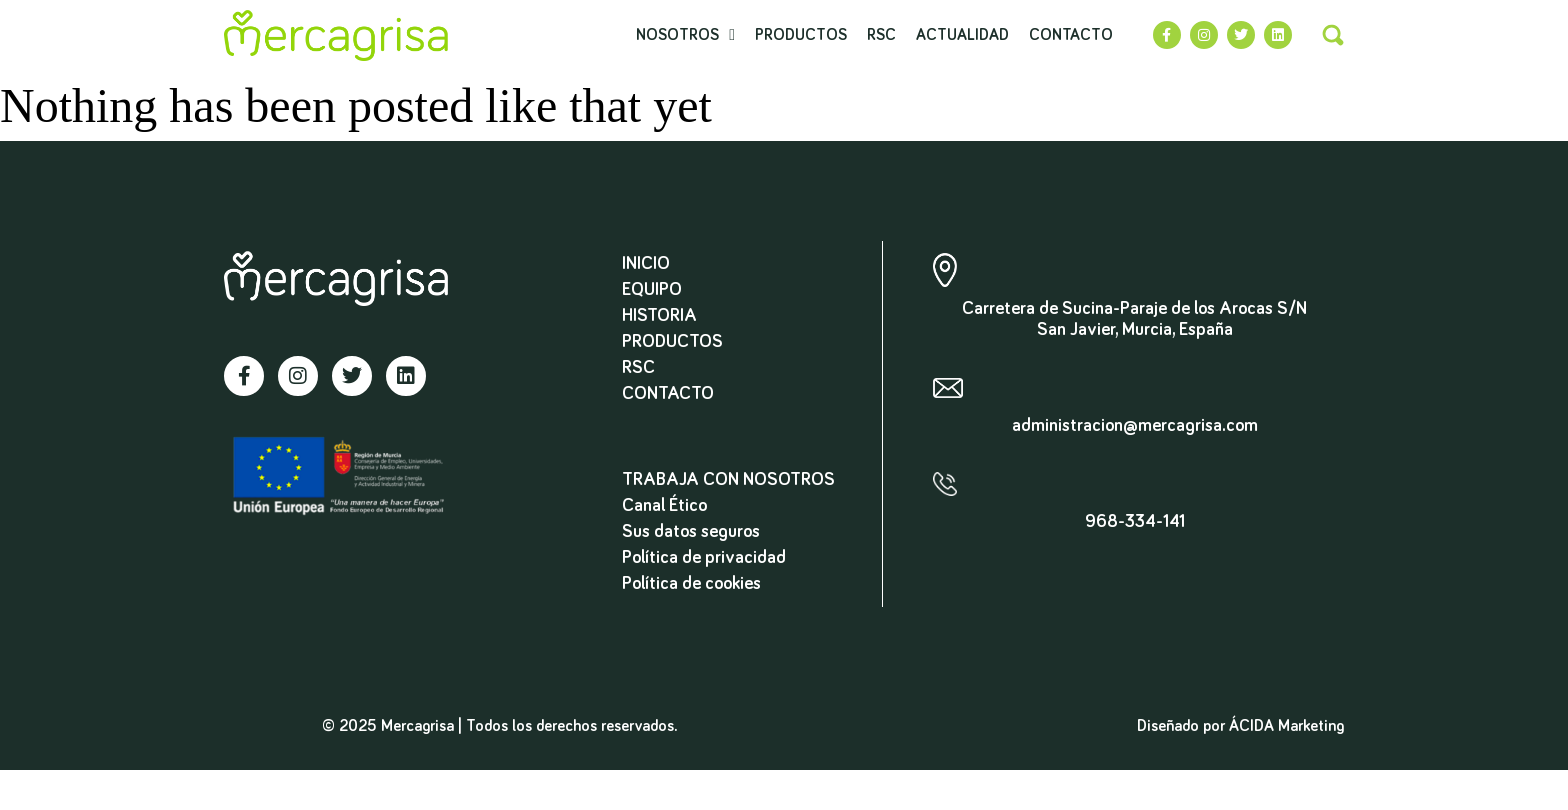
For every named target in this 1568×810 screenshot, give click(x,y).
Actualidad (962, 35)
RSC (881, 35)
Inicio (646, 264)
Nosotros (685, 35)
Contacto (1071, 35)
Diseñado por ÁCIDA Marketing (1240, 726)
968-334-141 (1135, 522)
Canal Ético (664, 506)
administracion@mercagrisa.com (1135, 426)
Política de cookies (691, 584)
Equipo (652, 290)
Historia (659, 316)
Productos (801, 35)
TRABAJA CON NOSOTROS (728, 480)
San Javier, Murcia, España (1135, 330)
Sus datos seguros (691, 532)
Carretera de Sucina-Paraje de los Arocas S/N (1134, 309)
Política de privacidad (704, 558)
